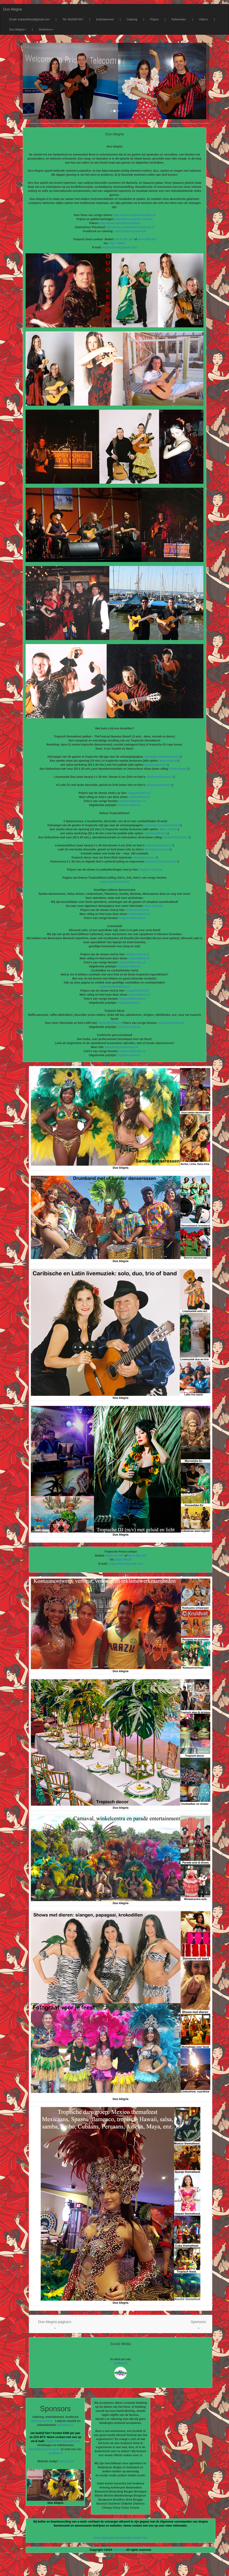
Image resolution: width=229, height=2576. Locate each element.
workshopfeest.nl (156, 764)
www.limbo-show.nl (176, 837)
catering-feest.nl (41, 2421)
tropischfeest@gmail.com (119, 247)
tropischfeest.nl (139, 797)
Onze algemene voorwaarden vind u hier (121, 2537)
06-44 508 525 (147, 239)
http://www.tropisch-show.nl (133, 219)
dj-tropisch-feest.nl (159, 784)
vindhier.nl (120, 2363)
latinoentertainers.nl (160, 776)
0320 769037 (117, 243)
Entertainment (105, 19)
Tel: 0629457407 (72, 19)
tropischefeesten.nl (132, 801)
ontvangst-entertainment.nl (162, 756)
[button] (54, 2324)
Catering (132, 19)
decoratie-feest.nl (145, 857)
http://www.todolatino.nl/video (120, 223)
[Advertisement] (114, 2566)
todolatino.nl (65, 2425)
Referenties (179, 19)
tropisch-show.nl (139, 793)
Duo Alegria (12, 9)
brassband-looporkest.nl (121, 1047)
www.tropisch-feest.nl (114, 881)
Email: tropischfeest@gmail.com (29, 19)
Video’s (203, 19)
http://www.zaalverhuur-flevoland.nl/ (130, 227)
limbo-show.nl (179, 768)
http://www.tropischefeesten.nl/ (134, 215)
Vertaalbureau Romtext (44, 2449)
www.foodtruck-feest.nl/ (130, 231)
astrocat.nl (66, 2461)
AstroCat (119, 2549)
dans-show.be (168, 760)
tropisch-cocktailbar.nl (114, 986)
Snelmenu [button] (46, 29)
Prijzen (154, 19)
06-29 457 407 (124, 239)
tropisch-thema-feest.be (162, 861)
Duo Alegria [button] (17, 29)
